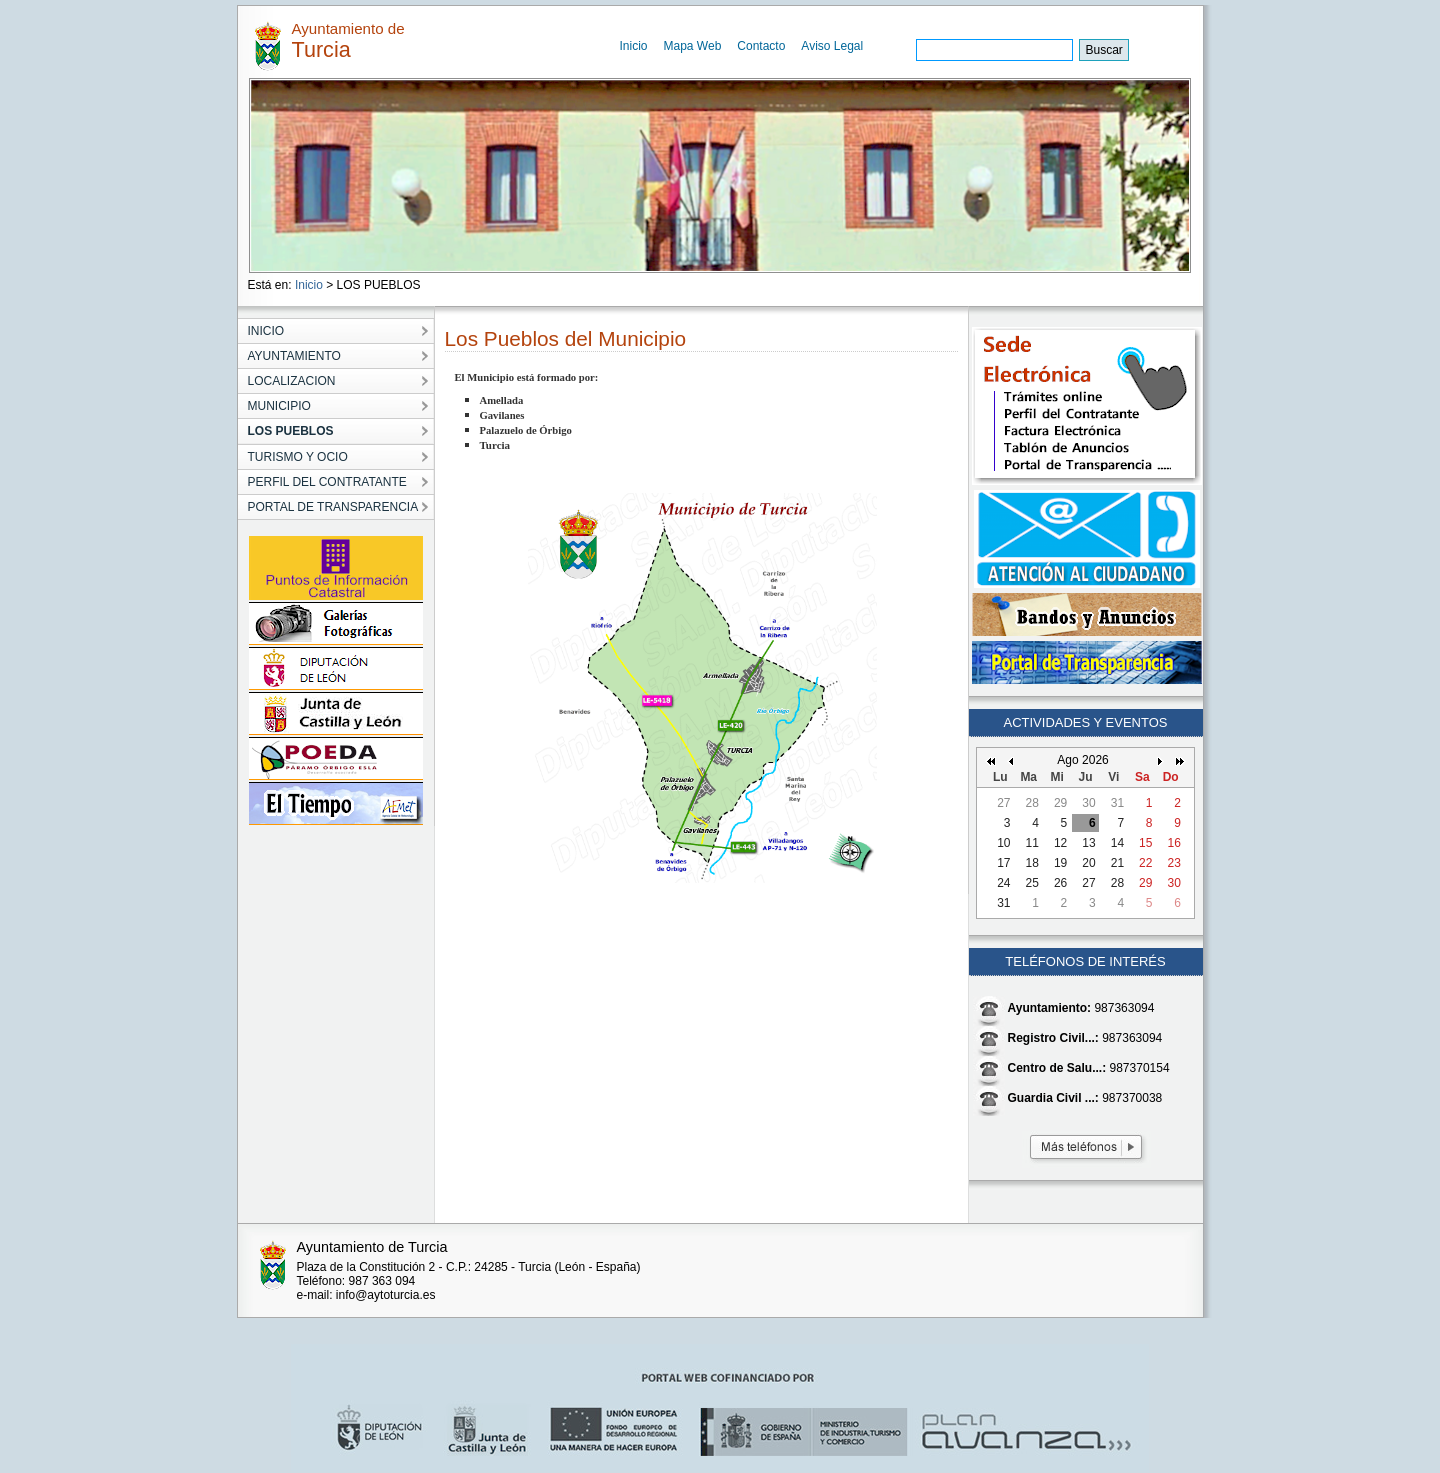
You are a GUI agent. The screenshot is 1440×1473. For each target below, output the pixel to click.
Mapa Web (693, 46)
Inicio (634, 46)
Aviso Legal (832, 46)
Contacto (761, 46)
